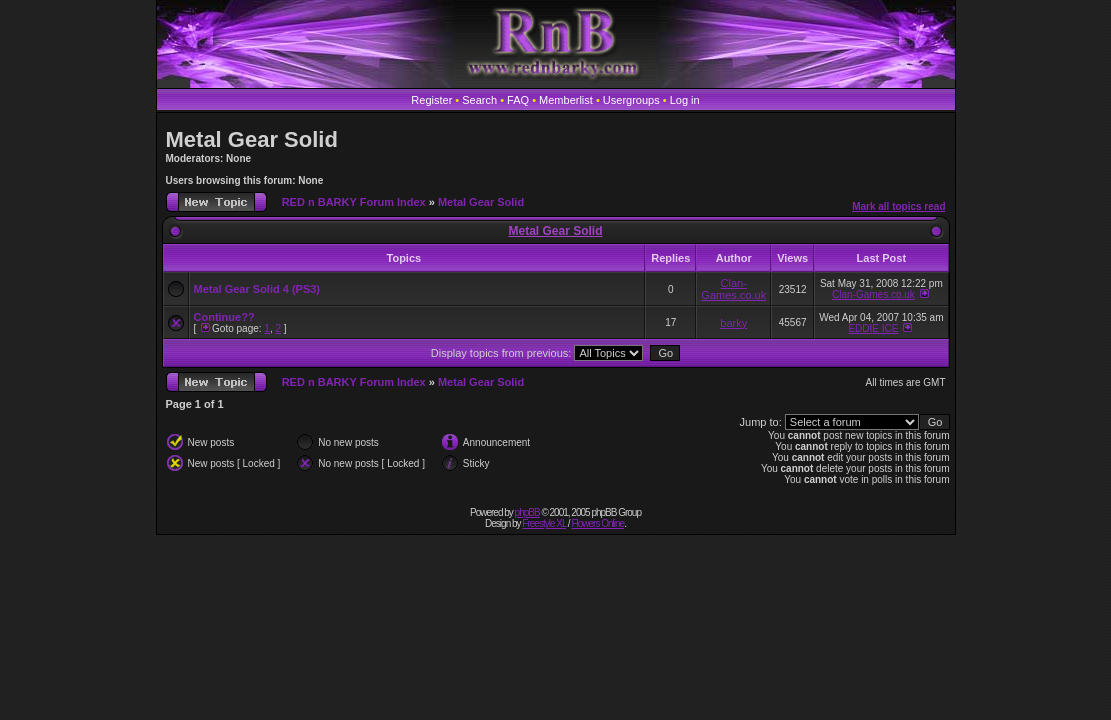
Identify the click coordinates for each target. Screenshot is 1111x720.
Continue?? (224, 317)
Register (431, 100)
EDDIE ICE (873, 328)
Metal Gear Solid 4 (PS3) (257, 289)
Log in (685, 100)
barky (733, 323)
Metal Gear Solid (252, 139)
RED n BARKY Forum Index (354, 202)
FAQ (518, 100)
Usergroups (631, 100)
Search (479, 100)
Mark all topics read (898, 206)
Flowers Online (597, 523)
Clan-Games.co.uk (733, 289)
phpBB (527, 512)
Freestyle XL (544, 523)
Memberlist (566, 100)
